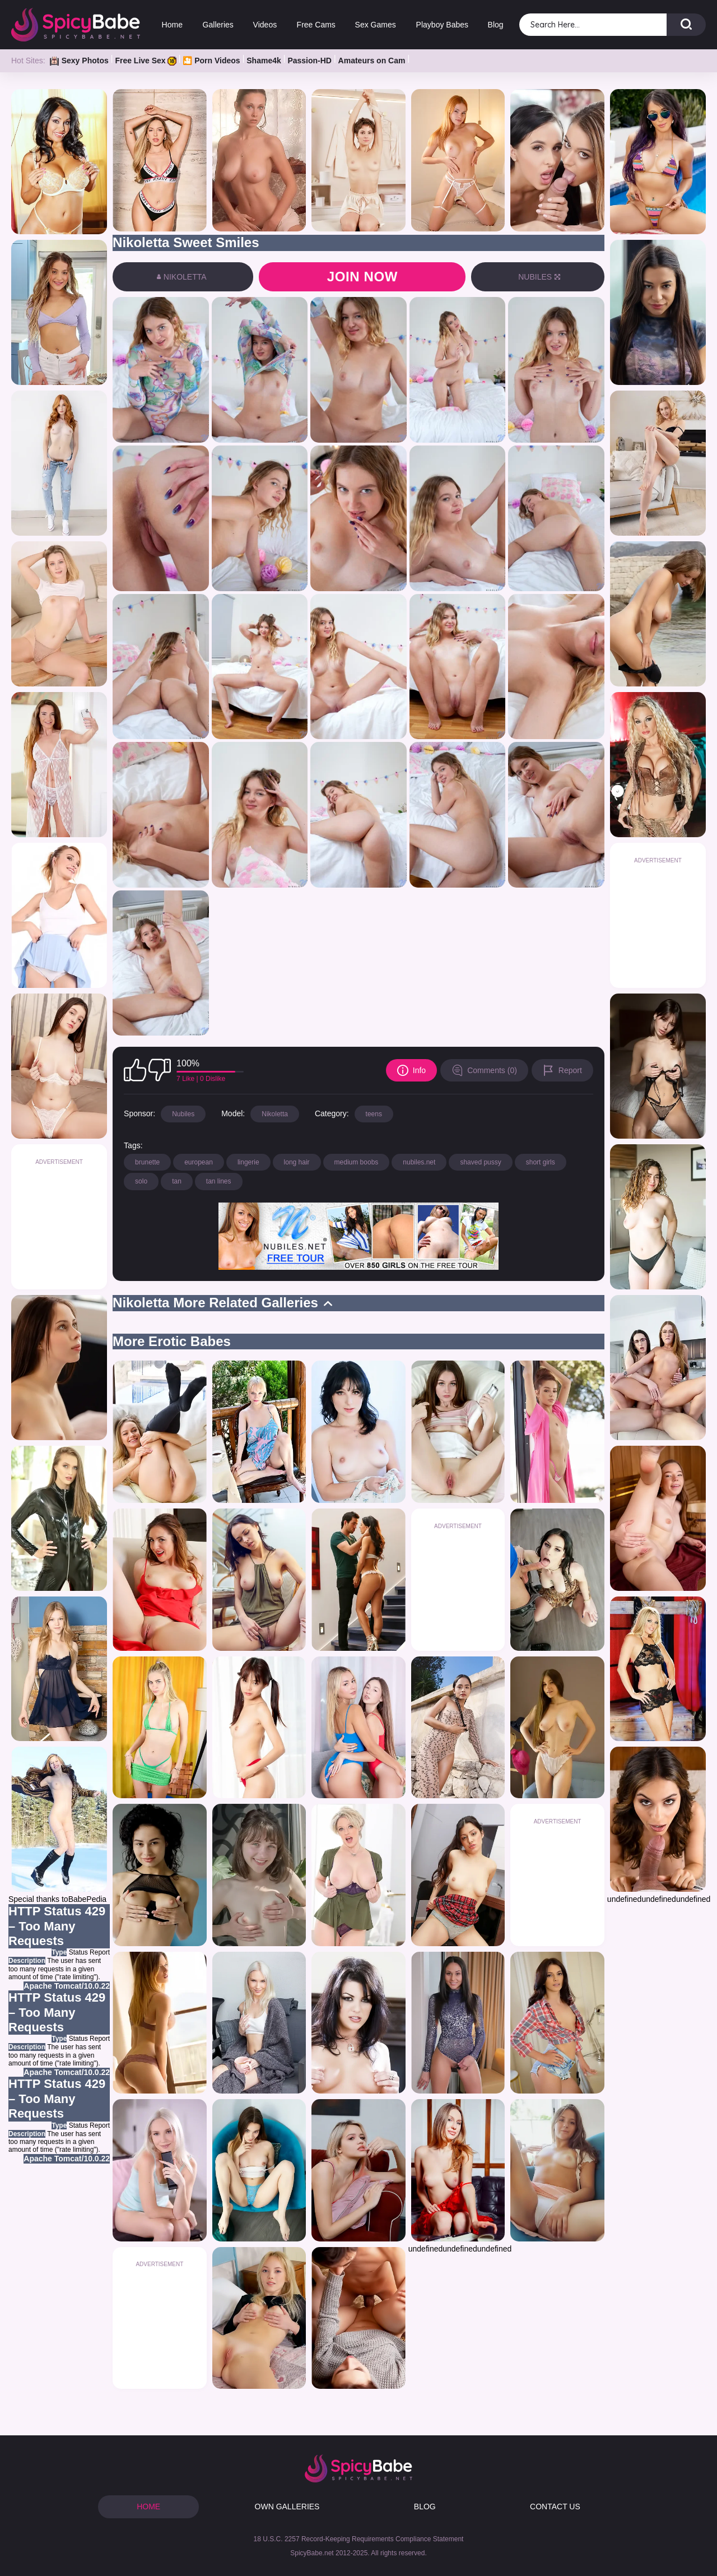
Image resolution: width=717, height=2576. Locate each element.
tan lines (218, 1181)
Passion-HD (309, 60)
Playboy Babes (442, 24)
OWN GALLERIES (287, 2506)
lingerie (248, 1162)
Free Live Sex (145, 60)
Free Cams (315, 24)
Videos (265, 24)
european (198, 1162)
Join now (362, 276)
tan (176, 1181)
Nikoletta (275, 1114)
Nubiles (183, 1114)
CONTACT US (555, 2506)
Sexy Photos (79, 60)
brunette (147, 1162)
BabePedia (87, 1899)
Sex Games (375, 24)
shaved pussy (480, 1162)
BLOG (425, 2506)
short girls (540, 1162)
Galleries (217, 24)
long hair (297, 1162)
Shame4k (263, 60)
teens (374, 1114)
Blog (496, 24)
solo (141, 1181)
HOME (148, 2506)
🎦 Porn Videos (211, 60)
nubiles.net (419, 1162)
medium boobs (356, 1162)
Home (172, 24)
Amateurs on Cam (372, 60)
